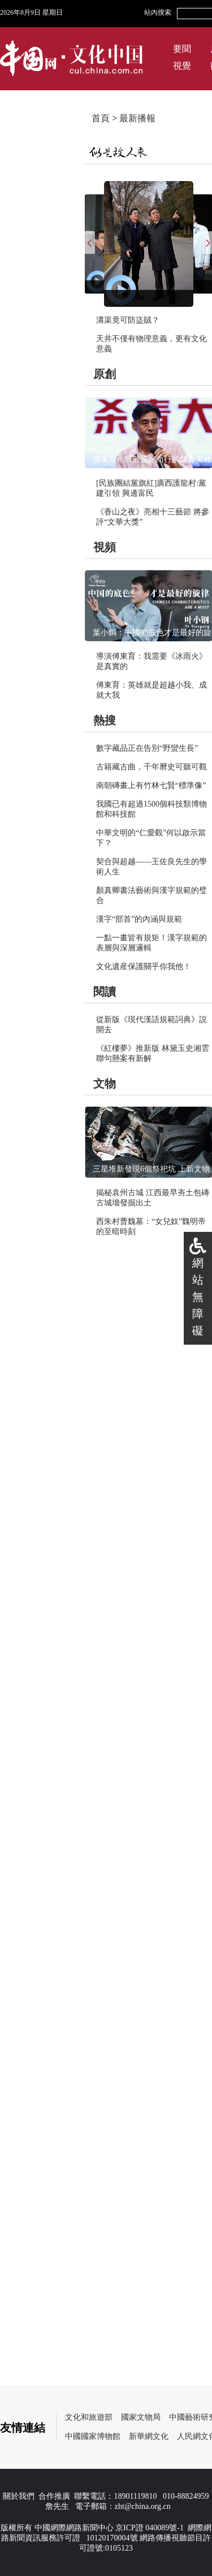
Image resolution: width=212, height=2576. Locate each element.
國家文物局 (141, 2417)
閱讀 (104, 991)
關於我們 (18, 2496)
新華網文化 (148, 2436)
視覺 (182, 66)
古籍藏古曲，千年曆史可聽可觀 (151, 767)
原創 (104, 374)
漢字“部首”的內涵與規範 (139, 919)
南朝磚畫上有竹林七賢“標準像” (151, 785)
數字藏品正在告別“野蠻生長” (147, 748)
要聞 (182, 49)
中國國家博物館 (92, 2436)
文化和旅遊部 (89, 2417)
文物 (104, 1083)
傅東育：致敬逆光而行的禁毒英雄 (152, 459)
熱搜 (104, 720)
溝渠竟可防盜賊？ (127, 320)
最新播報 (137, 118)
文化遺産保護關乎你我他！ (143, 966)
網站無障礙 (198, 1297)
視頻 (104, 547)
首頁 (101, 118)
